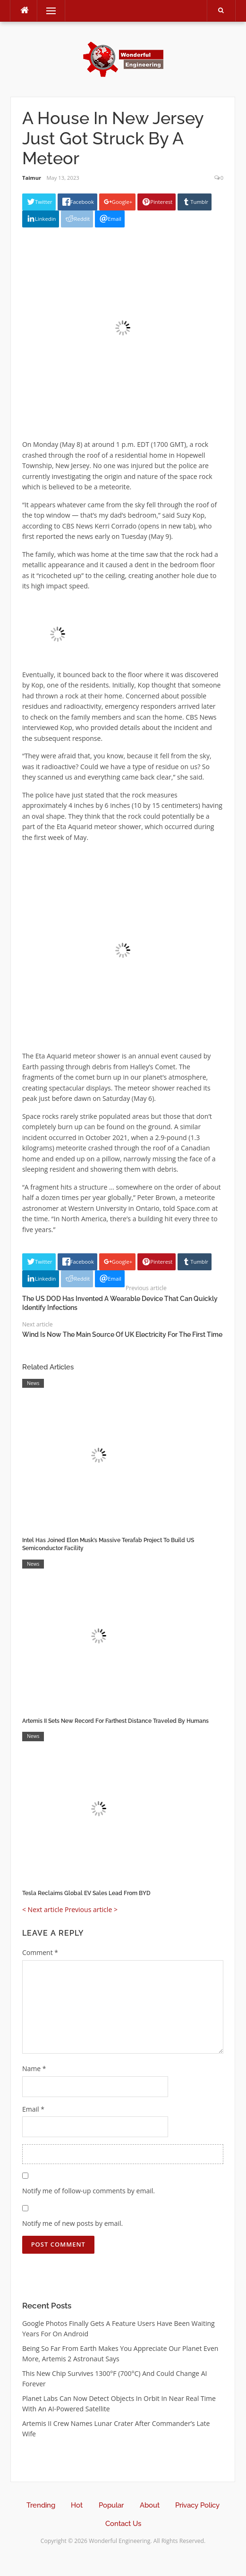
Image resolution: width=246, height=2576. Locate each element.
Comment (40, 1952)
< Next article (42, 1909)
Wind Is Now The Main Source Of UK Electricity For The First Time (122, 1334)
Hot (77, 2505)
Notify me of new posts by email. (72, 2223)
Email (33, 2109)
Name (34, 2068)
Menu (47, 10)
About (150, 2505)
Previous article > (91, 1909)
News (33, 1383)
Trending (40, 2505)
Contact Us (123, 2523)
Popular (111, 2505)
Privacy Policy (197, 2505)
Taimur (31, 177)
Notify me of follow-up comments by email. (88, 2190)
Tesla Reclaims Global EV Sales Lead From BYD (86, 1893)
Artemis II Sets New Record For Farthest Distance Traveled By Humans (115, 1721)
